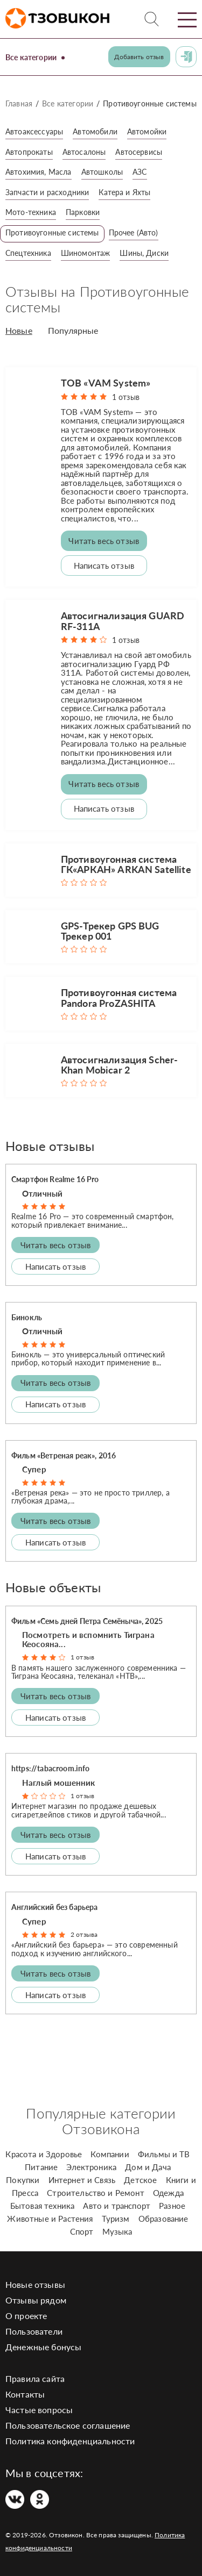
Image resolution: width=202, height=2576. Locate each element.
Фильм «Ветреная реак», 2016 (63, 1455)
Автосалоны (84, 151)
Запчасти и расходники (47, 192)
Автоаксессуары (34, 131)
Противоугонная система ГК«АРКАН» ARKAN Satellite (126, 864)
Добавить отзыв (139, 57)
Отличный (42, 1193)
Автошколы (102, 171)
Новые (18, 330)
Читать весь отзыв (103, 541)
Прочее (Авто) (133, 232)
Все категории (31, 57)
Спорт (82, 2231)
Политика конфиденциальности (70, 2441)
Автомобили (95, 131)
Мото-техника (30, 212)
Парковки (83, 212)
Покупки (22, 2180)
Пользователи (33, 2331)
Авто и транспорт (116, 2205)
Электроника (91, 2167)
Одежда (168, 2193)
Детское (140, 2180)
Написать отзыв (104, 565)
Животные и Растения (50, 2218)
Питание (41, 2167)
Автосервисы (138, 151)
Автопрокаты (29, 151)
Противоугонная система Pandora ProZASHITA (119, 997)
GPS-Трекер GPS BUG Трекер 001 (110, 931)
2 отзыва (84, 1934)
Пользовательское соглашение (67, 2425)
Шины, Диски (144, 252)
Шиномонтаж (85, 252)
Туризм (116, 2218)
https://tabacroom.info (50, 1768)
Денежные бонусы (43, 2347)
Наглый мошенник (58, 1782)
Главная (18, 103)
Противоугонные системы (52, 232)
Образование (163, 2218)
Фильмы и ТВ (164, 2154)
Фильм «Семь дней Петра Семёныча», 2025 (87, 1621)
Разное (172, 2205)
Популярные (73, 330)
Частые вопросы (39, 2410)
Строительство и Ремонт (95, 2193)
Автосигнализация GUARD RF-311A (123, 621)
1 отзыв (126, 397)
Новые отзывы (35, 2284)
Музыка (117, 2231)
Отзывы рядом (35, 2300)
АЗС (140, 171)
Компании (109, 2154)
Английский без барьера (54, 1907)
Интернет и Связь (82, 2180)
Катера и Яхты (124, 192)
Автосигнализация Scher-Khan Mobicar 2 (119, 1065)
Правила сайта (35, 2378)
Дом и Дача (148, 2167)
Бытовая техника (42, 2205)
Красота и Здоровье (43, 2154)
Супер (34, 1469)
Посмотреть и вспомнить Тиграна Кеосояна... (88, 1639)
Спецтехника (28, 252)
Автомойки (146, 131)
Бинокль (26, 1317)
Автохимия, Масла (38, 171)
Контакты (25, 2394)
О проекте (26, 2315)
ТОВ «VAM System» (106, 383)
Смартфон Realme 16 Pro (55, 1179)
